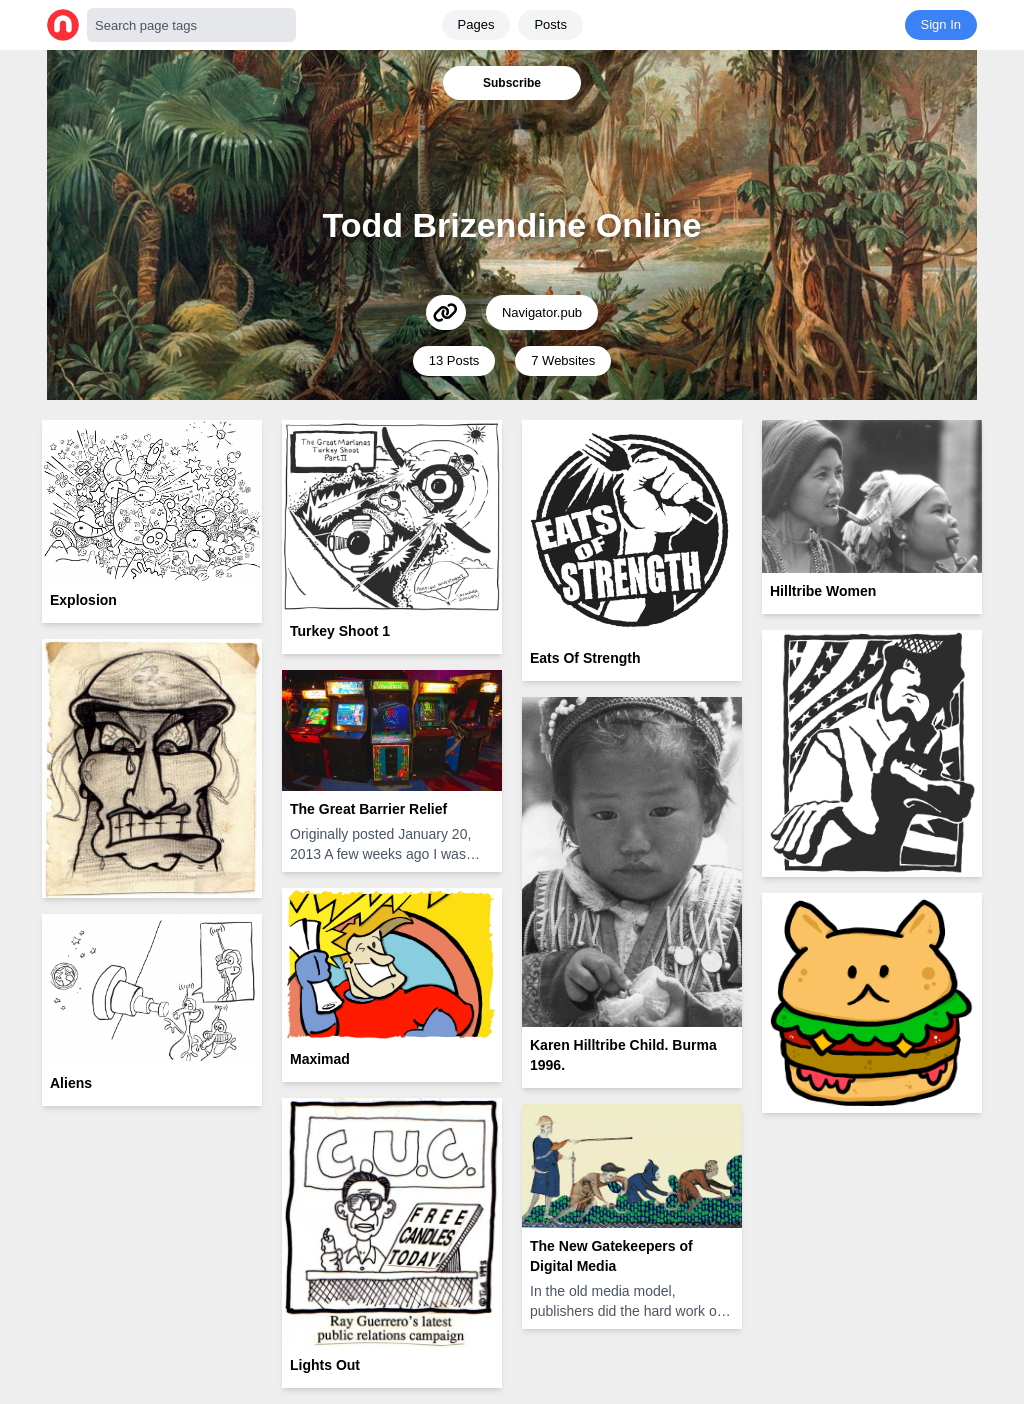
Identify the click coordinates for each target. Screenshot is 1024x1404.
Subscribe (512, 83)
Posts (550, 24)
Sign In (941, 24)
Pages (476, 24)
